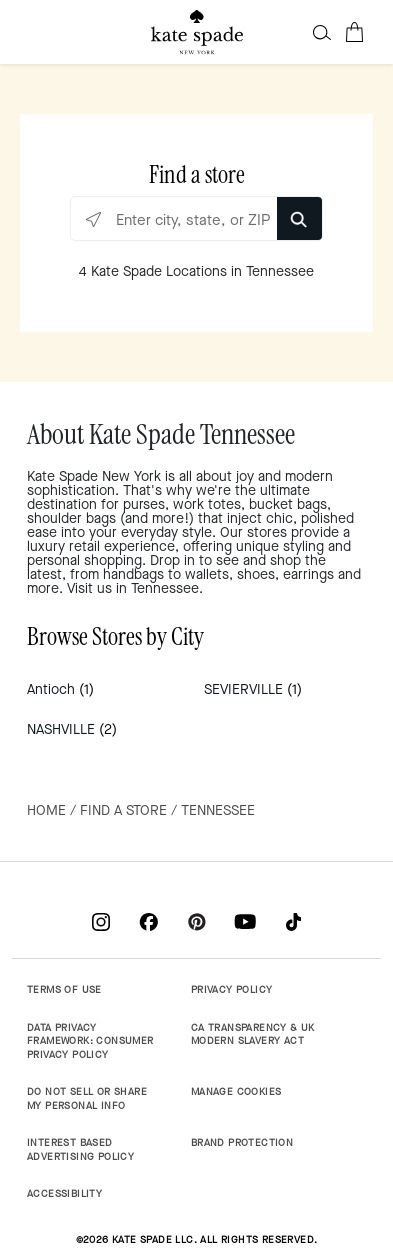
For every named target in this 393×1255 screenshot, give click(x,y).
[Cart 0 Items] (354, 32)
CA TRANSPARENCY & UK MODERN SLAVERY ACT (253, 1034)
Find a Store (123, 810)
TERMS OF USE (64, 989)
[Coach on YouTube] (245, 921)
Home (46, 810)
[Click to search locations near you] (93, 219)
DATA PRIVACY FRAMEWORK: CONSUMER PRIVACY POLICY (90, 1041)
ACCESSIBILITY (64, 1193)
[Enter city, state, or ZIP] (196, 219)
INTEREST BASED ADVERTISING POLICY (80, 1149)
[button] (322, 32)
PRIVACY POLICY (232, 989)
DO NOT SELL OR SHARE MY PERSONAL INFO (87, 1098)
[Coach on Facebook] (149, 921)
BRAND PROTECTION (242, 1142)
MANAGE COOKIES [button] (236, 1091)
